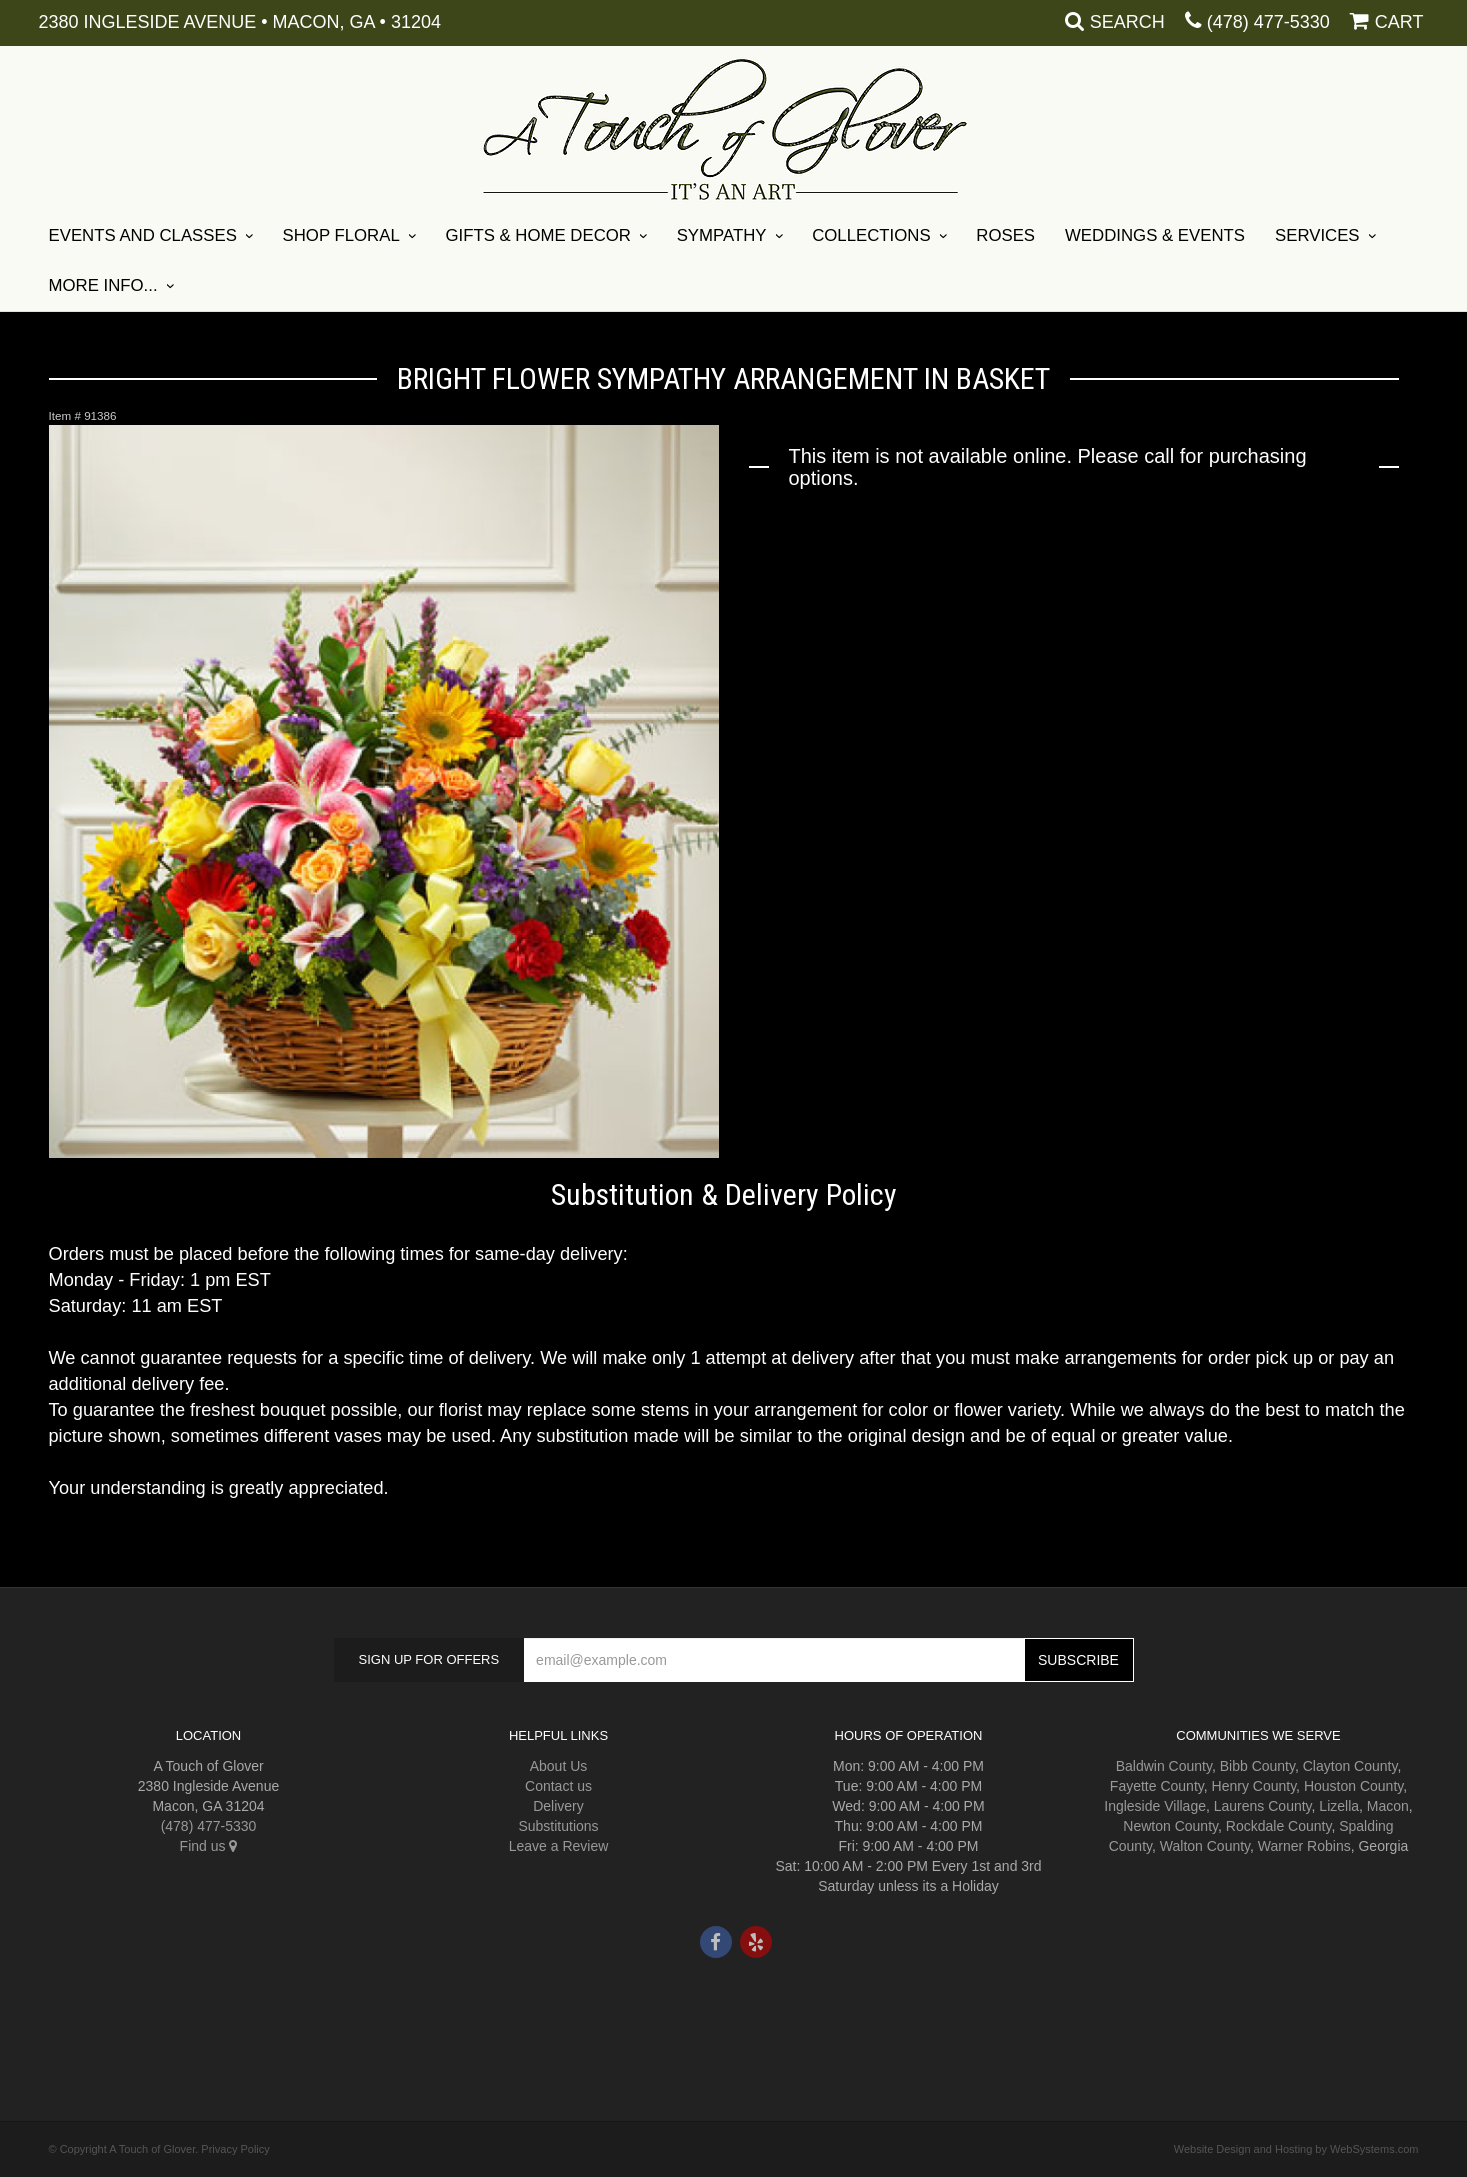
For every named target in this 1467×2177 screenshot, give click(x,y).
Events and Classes (143, 235)
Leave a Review (559, 1846)
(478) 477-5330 (1268, 22)
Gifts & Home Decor (538, 235)
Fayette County (1157, 1786)
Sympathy (722, 235)
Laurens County (1263, 1806)
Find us (209, 1846)
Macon (1388, 1806)
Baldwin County (1164, 1766)
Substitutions (558, 1826)
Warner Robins (1304, 1846)
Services (1317, 235)
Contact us (558, 1786)
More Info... (103, 285)
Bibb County (1257, 1766)
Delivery (558, 1806)
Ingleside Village (1155, 1806)
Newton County (1170, 1826)
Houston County (1353, 1786)
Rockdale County (1279, 1826)
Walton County (1205, 1846)
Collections (871, 235)
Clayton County (1350, 1766)
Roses (1005, 235)
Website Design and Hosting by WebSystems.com (1296, 2149)
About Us (559, 1766)
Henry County (1254, 1786)
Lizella (1339, 1806)
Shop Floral (341, 235)
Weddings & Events (1155, 235)
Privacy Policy (235, 2149)
